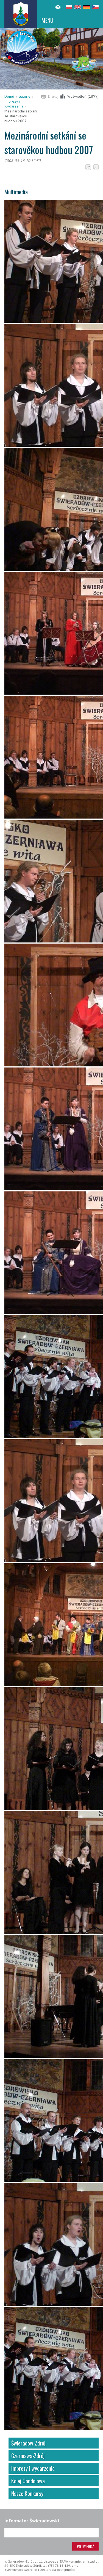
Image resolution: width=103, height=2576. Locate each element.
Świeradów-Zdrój (28, 2443)
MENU (47, 20)
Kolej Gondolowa (28, 2481)
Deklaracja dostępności (57, 2570)
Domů (9, 96)
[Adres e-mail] (51, 2532)
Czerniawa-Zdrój (27, 2456)
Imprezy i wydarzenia (13, 104)
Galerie (24, 96)
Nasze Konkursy (27, 2493)
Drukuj (53, 96)
